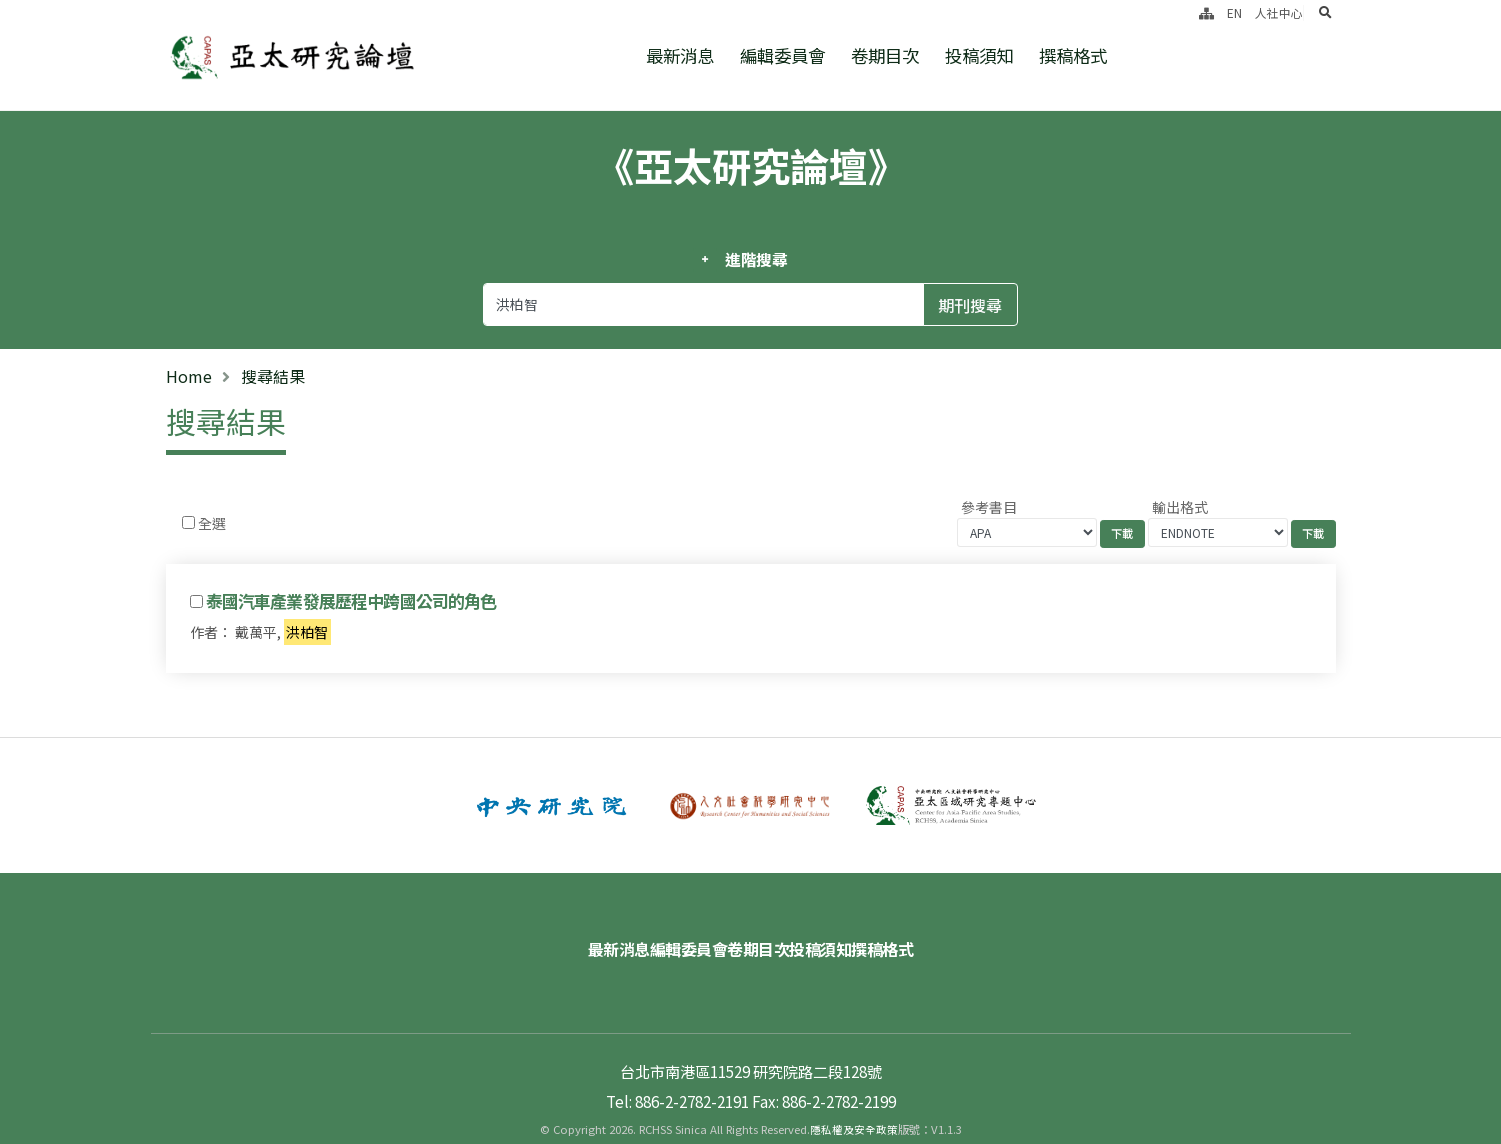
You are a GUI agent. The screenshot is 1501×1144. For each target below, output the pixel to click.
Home (189, 376)
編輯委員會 (782, 55)
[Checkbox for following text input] (188, 522)
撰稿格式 (1073, 55)
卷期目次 (885, 55)
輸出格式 (1180, 507)
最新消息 (680, 55)
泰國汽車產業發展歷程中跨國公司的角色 (351, 601)
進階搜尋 (756, 260)
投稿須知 (979, 55)
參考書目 (989, 507)
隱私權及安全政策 (854, 1099)
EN (1234, 12)
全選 (212, 523)
